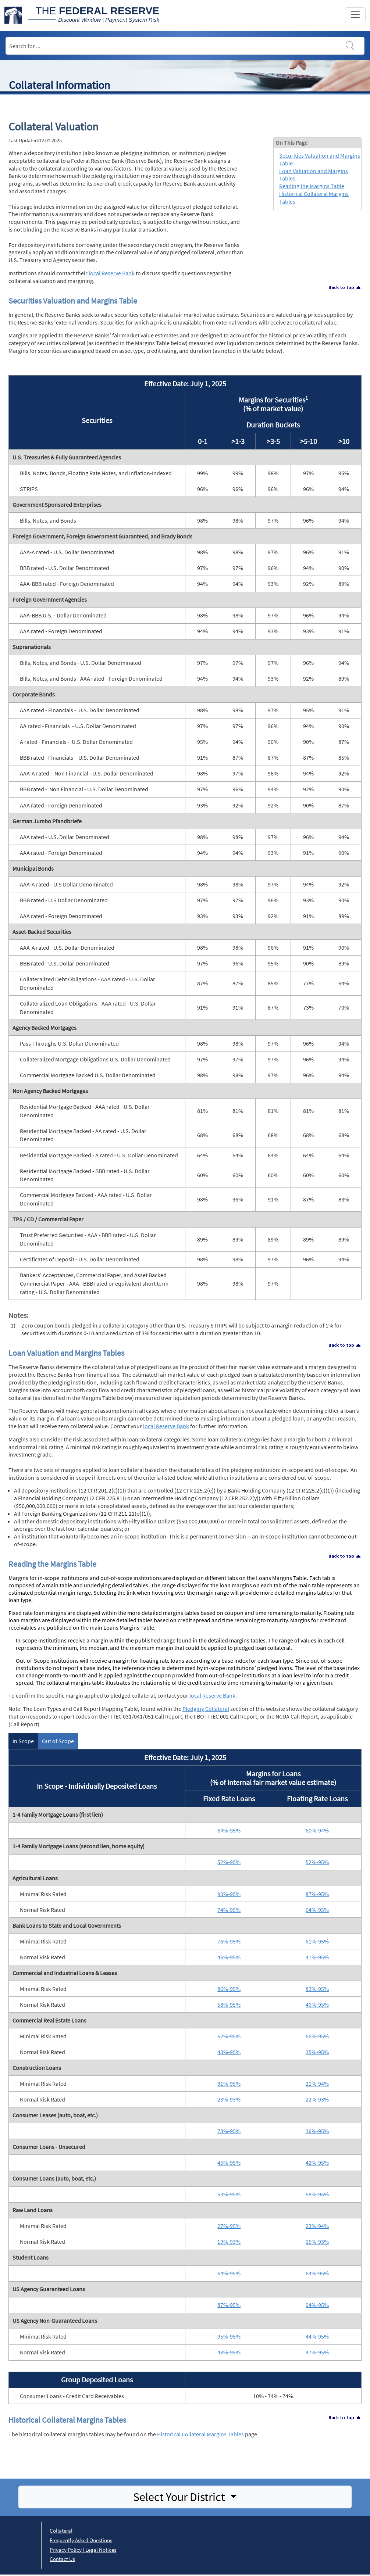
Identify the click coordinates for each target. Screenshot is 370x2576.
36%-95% (317, 2131)
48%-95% (229, 2352)
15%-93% (317, 2241)
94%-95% (317, 2304)
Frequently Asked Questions (81, 2540)
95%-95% (229, 2336)
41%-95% (317, 1957)
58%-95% (229, 2004)
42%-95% (317, 2162)
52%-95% (229, 1862)
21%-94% (317, 2083)
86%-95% (229, 1988)
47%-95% (317, 2352)
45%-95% (229, 2162)
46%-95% (229, 1957)
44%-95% (317, 2336)
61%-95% (317, 1941)
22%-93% (317, 2099)
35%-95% (317, 2052)
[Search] (185, 46)
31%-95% (229, 2083)
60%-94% (317, 1830)
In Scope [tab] (23, 1741)
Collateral (61, 2530)
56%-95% (317, 2036)
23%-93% (229, 2099)
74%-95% (229, 1909)
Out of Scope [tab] (58, 1741)
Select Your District (180, 2497)
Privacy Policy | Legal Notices (83, 2549)
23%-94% (317, 2225)
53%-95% (229, 2194)
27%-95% (229, 2225)
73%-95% (229, 2131)
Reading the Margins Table (311, 186)
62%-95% (229, 2036)
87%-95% (317, 1894)
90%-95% (229, 1894)
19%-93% (229, 2241)
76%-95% (229, 1941)
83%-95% (317, 1988)
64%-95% (229, 1830)
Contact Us (62, 2558)
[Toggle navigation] (355, 15)
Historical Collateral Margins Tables (200, 2434)
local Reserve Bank (112, 273)
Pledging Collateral (205, 1708)
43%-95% (229, 2052)
